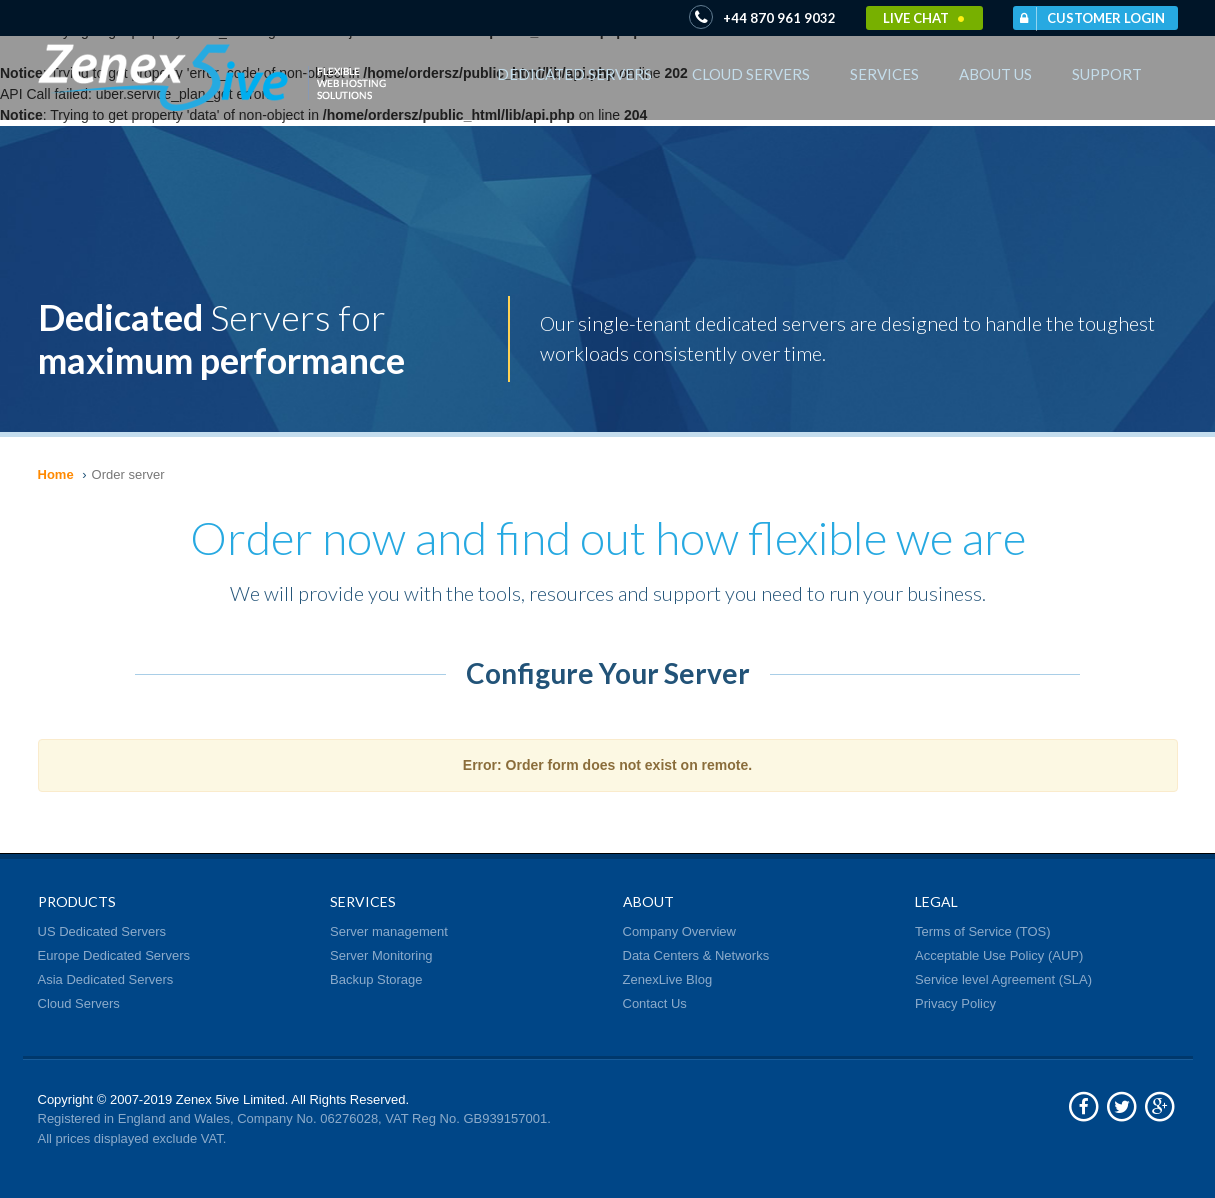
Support (1107, 74)
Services (884, 74)
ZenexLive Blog (668, 979)
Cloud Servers (751, 74)
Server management (389, 931)
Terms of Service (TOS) (983, 931)
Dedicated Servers (574, 74)
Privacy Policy (955, 1003)
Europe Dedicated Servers (114, 955)
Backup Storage (376, 979)
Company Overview (679, 931)
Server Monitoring (381, 955)
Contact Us (655, 1003)
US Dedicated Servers (102, 931)
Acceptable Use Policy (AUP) (999, 955)
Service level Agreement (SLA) (1003, 979)
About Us (995, 74)
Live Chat (924, 18)
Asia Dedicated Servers (106, 979)
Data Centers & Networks (696, 955)
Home (56, 474)
